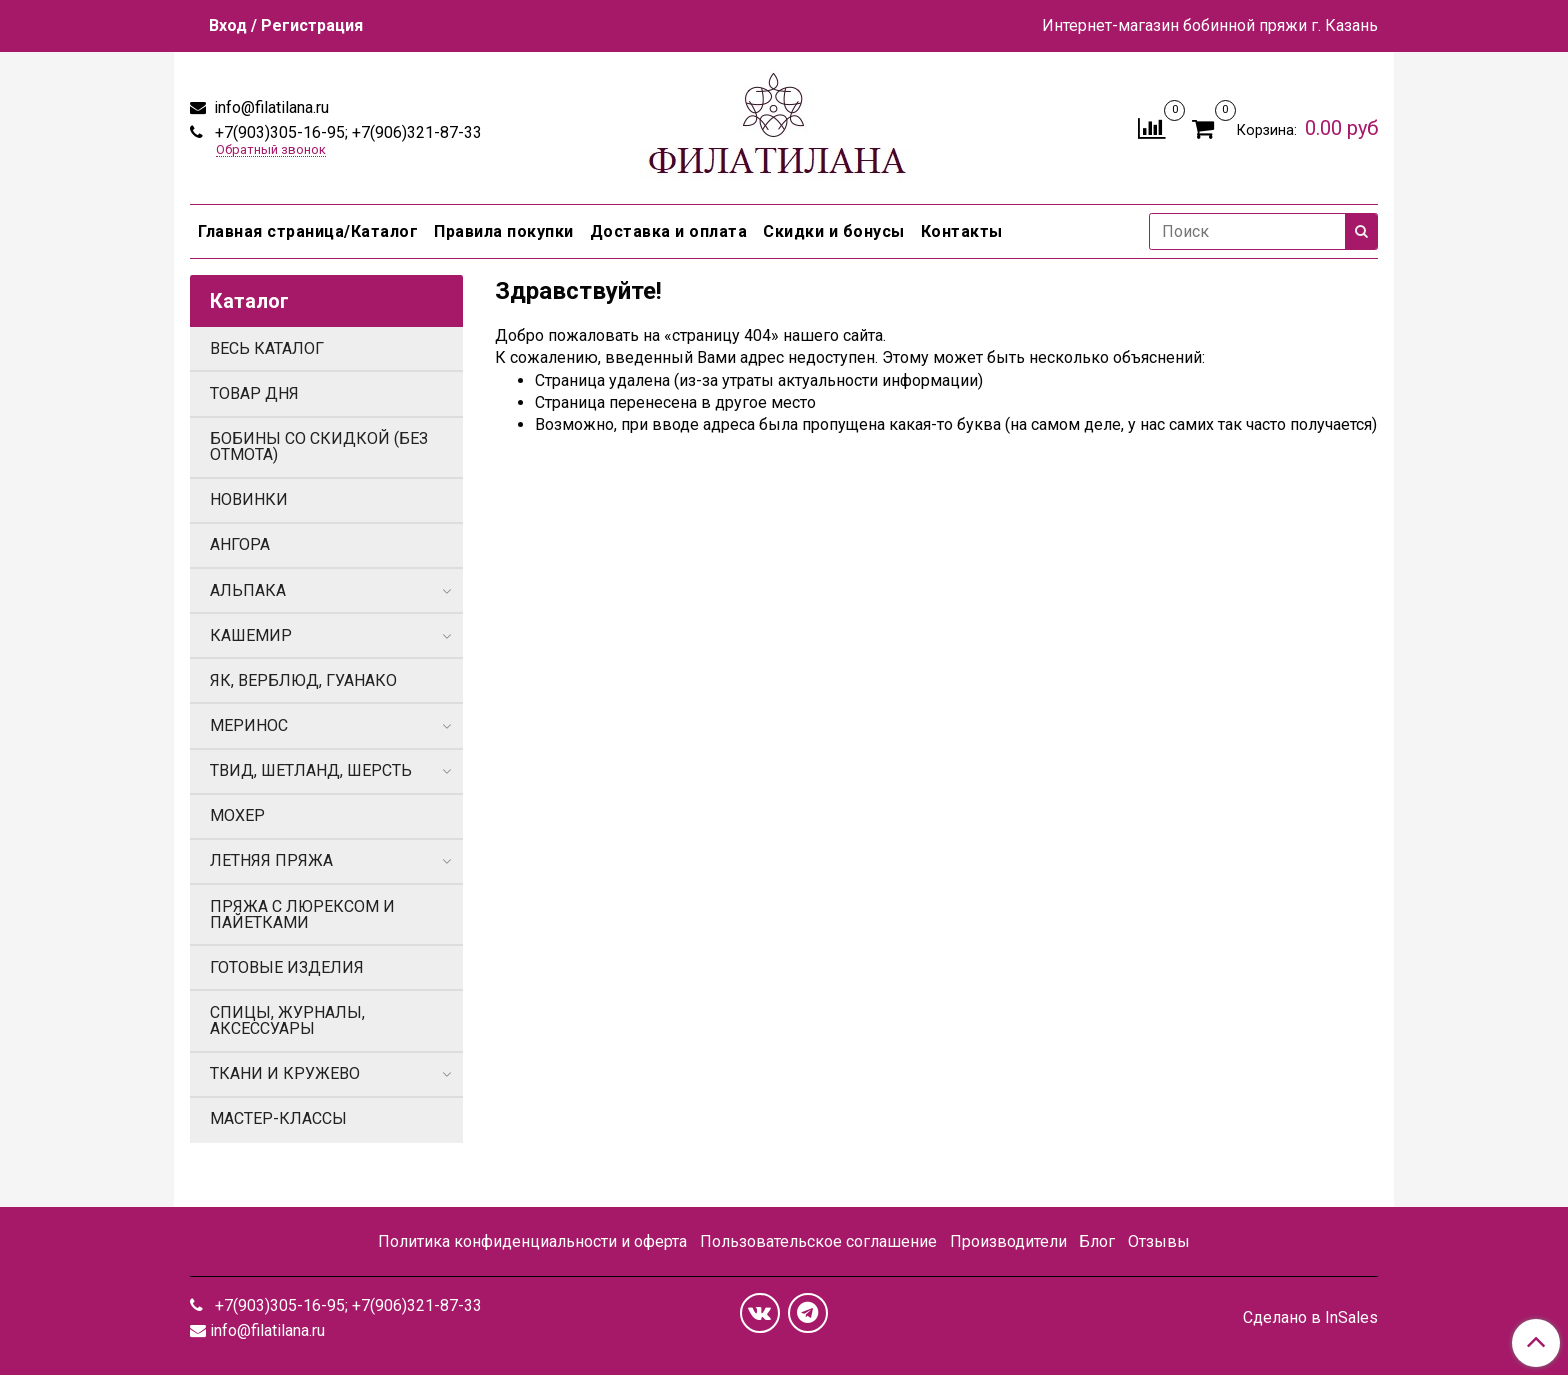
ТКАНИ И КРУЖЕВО (285, 1073)
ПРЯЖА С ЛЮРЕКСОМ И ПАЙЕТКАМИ (302, 914)
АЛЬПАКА (248, 590)
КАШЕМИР (251, 635)
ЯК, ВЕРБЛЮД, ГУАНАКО (303, 680)
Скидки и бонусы (834, 231)
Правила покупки (504, 231)
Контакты (962, 231)
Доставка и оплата (669, 231)
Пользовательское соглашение (818, 1241)
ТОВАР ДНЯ (254, 393)
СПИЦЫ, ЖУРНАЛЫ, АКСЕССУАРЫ (287, 1020)
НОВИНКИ (249, 499)
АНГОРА (240, 544)
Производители (1008, 1241)
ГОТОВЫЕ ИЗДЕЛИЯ (287, 967)
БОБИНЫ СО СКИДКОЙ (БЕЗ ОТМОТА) (319, 446)
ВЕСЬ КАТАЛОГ (267, 348)
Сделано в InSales (1310, 1318)
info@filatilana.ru (269, 107)
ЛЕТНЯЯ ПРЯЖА (271, 860)
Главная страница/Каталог (308, 231)
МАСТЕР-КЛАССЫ (278, 1118)
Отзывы (1159, 1241)
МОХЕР (237, 815)
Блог (1097, 1241)
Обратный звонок (271, 150)
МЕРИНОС (249, 725)
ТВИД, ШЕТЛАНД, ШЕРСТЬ (311, 770)
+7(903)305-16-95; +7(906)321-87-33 (346, 132)
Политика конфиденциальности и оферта (532, 1241)
